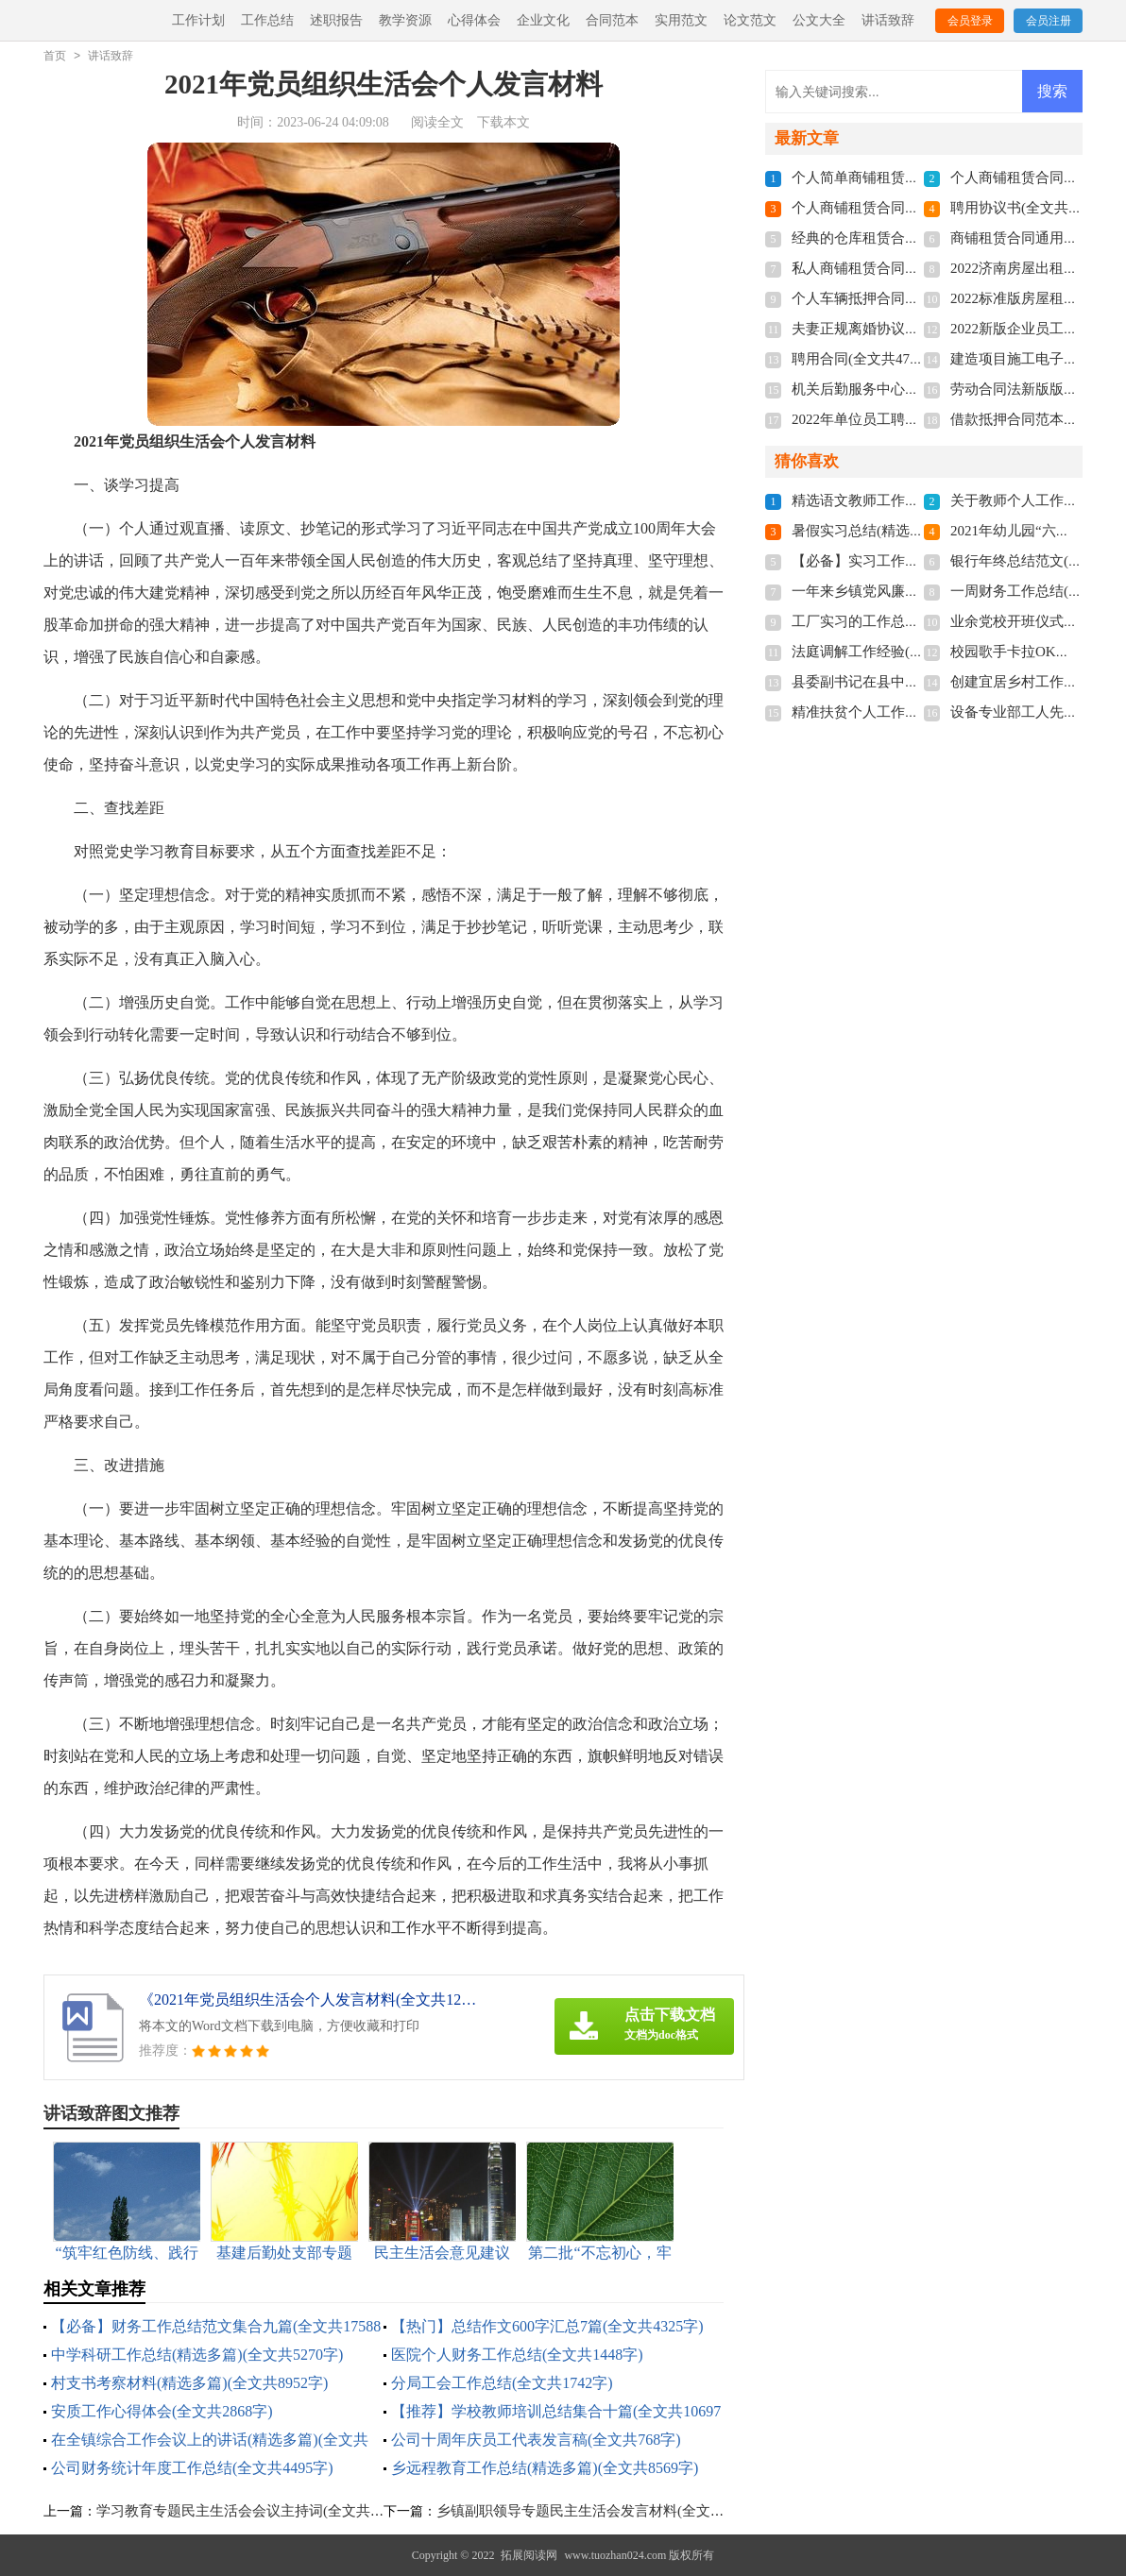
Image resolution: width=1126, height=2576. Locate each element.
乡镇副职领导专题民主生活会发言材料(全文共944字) (600, 2510)
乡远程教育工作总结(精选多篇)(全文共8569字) (544, 2468)
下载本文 (503, 122)
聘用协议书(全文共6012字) (1033, 207)
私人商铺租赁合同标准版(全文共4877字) (917, 268)
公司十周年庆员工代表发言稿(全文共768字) (536, 2440)
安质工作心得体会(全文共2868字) (162, 2411)
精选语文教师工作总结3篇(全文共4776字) (920, 500)
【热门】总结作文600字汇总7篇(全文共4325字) (547, 2326)
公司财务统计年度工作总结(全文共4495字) (192, 2468)
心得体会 (474, 20)
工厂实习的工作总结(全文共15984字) (906, 621)
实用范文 (681, 20)
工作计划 (198, 20)
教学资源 (405, 20)
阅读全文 (437, 122)
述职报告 (336, 20)
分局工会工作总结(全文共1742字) (502, 2383)
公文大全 (819, 20)
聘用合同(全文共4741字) (867, 358)
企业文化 (543, 20)
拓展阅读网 (529, 2555)
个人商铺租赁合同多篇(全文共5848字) (910, 207)
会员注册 (1048, 20)
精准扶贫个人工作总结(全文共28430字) (913, 712)
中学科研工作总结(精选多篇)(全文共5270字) (197, 2355)
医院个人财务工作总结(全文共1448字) (517, 2355)
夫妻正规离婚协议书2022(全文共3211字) (916, 328)
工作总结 (267, 20)
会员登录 (970, 20)
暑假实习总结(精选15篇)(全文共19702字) (918, 530)
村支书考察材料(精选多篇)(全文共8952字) (189, 2383)
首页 (54, 55)
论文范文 (750, 20)
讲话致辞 (888, 20)
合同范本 (612, 20)
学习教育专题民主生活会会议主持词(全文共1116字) (256, 2510)
